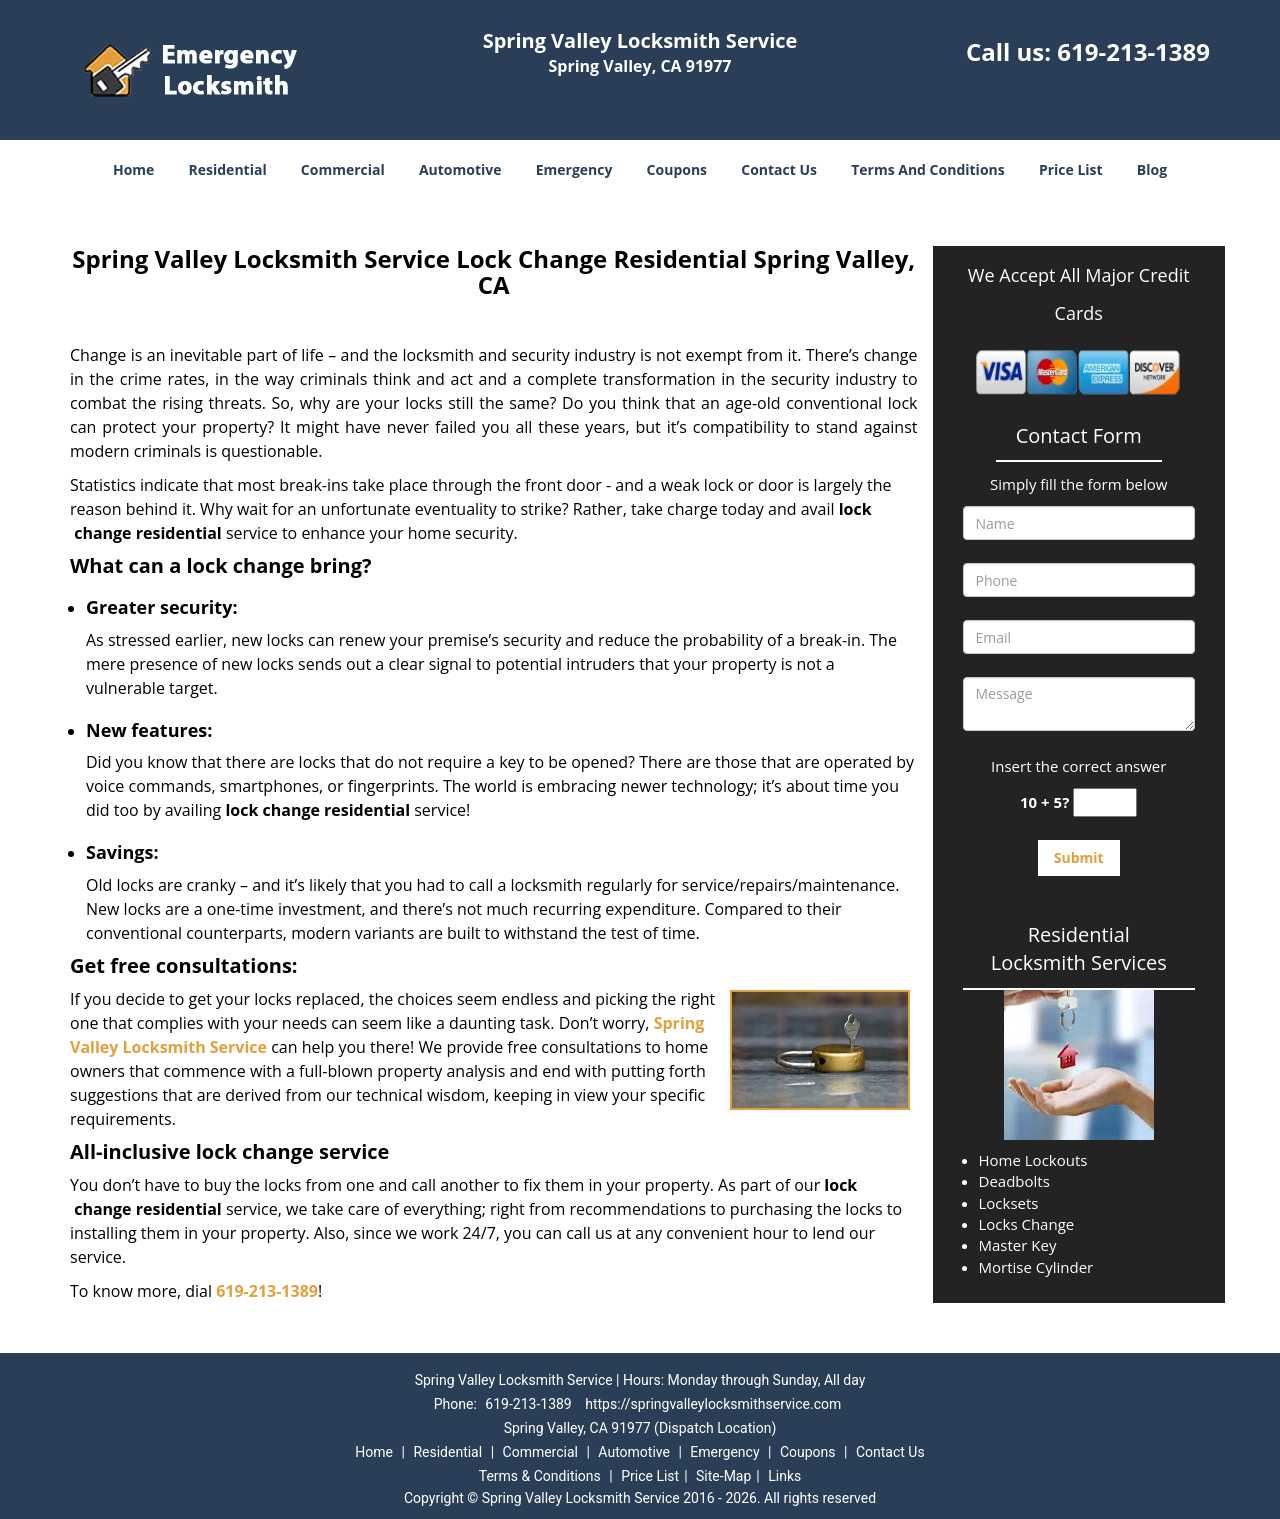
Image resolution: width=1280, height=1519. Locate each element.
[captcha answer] (1105, 802)
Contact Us (779, 169)
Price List (1071, 169)
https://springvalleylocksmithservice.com (713, 1404)
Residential (228, 169)
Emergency (574, 169)
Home (133, 169)
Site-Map (723, 1476)
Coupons (677, 169)
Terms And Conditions (928, 169)
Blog (1152, 169)
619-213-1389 (1133, 51)
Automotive (460, 169)
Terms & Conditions (540, 1476)
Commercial (343, 169)
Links (784, 1476)
